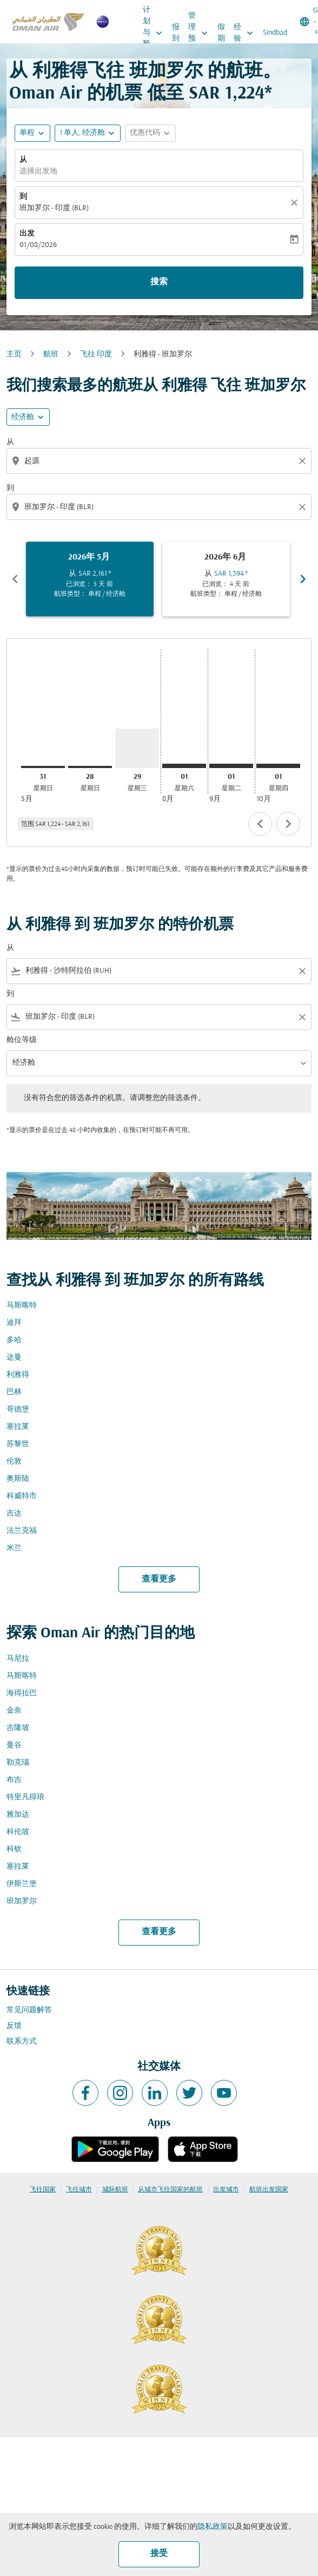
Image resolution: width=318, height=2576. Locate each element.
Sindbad (275, 33)
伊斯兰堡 (21, 1884)
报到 (176, 33)
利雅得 (17, 1375)
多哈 (14, 1340)
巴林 (14, 1392)
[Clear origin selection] (304, 460)
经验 (246, 32)
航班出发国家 (268, 2190)
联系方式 (21, 2042)
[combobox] (160, 461)
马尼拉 (17, 1659)
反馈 (14, 2026)
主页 (14, 354)
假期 (221, 33)
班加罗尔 (21, 1901)
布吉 (14, 1780)
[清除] (296, 202)
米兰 (14, 1548)
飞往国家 (43, 2190)
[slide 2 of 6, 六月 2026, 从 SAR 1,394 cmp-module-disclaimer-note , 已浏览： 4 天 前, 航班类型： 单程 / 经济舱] (226, 579)
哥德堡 (17, 1410)
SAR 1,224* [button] (230, 93)
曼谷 (14, 1745)
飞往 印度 (96, 354)
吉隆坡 (17, 1728)
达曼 (14, 1358)
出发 (27, 234)
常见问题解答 (29, 2010)
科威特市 (21, 1496)
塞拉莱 (17, 1427)
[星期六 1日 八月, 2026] (184, 766)
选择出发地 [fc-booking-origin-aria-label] (38, 171)
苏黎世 (17, 1444)
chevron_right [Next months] (303, 579)
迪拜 (14, 1323)
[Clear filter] (302, 971)
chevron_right (288, 823)
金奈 (14, 1711)
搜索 (159, 282)
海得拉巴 (21, 1693)
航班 (50, 354)
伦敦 (14, 1462)
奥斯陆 (17, 1479)
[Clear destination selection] (304, 507)
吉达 (14, 1514)
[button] (88, 133)
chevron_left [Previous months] (15, 579)
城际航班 (115, 2190)
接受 (159, 2553)
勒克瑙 (17, 1763)
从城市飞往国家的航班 (170, 2190)
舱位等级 (21, 1040)
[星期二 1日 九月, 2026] (231, 766)
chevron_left (260, 823)
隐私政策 (212, 2527)
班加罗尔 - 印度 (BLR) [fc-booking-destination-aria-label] (54, 208)
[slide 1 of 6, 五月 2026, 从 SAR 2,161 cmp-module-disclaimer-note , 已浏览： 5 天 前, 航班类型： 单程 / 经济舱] (90, 579)
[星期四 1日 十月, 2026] (278, 766)
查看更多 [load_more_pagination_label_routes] (159, 1579)
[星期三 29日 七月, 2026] (137, 748)
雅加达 (17, 1815)
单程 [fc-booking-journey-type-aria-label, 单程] (27, 133)
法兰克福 (21, 1531)
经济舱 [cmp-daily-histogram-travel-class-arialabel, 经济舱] (22, 417)
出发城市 (226, 2190)
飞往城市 (79, 2190)
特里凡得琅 (25, 1797)
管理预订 (200, 32)
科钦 (14, 1849)
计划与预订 (155, 32)
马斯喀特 (21, 1306)
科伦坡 (17, 1832)
